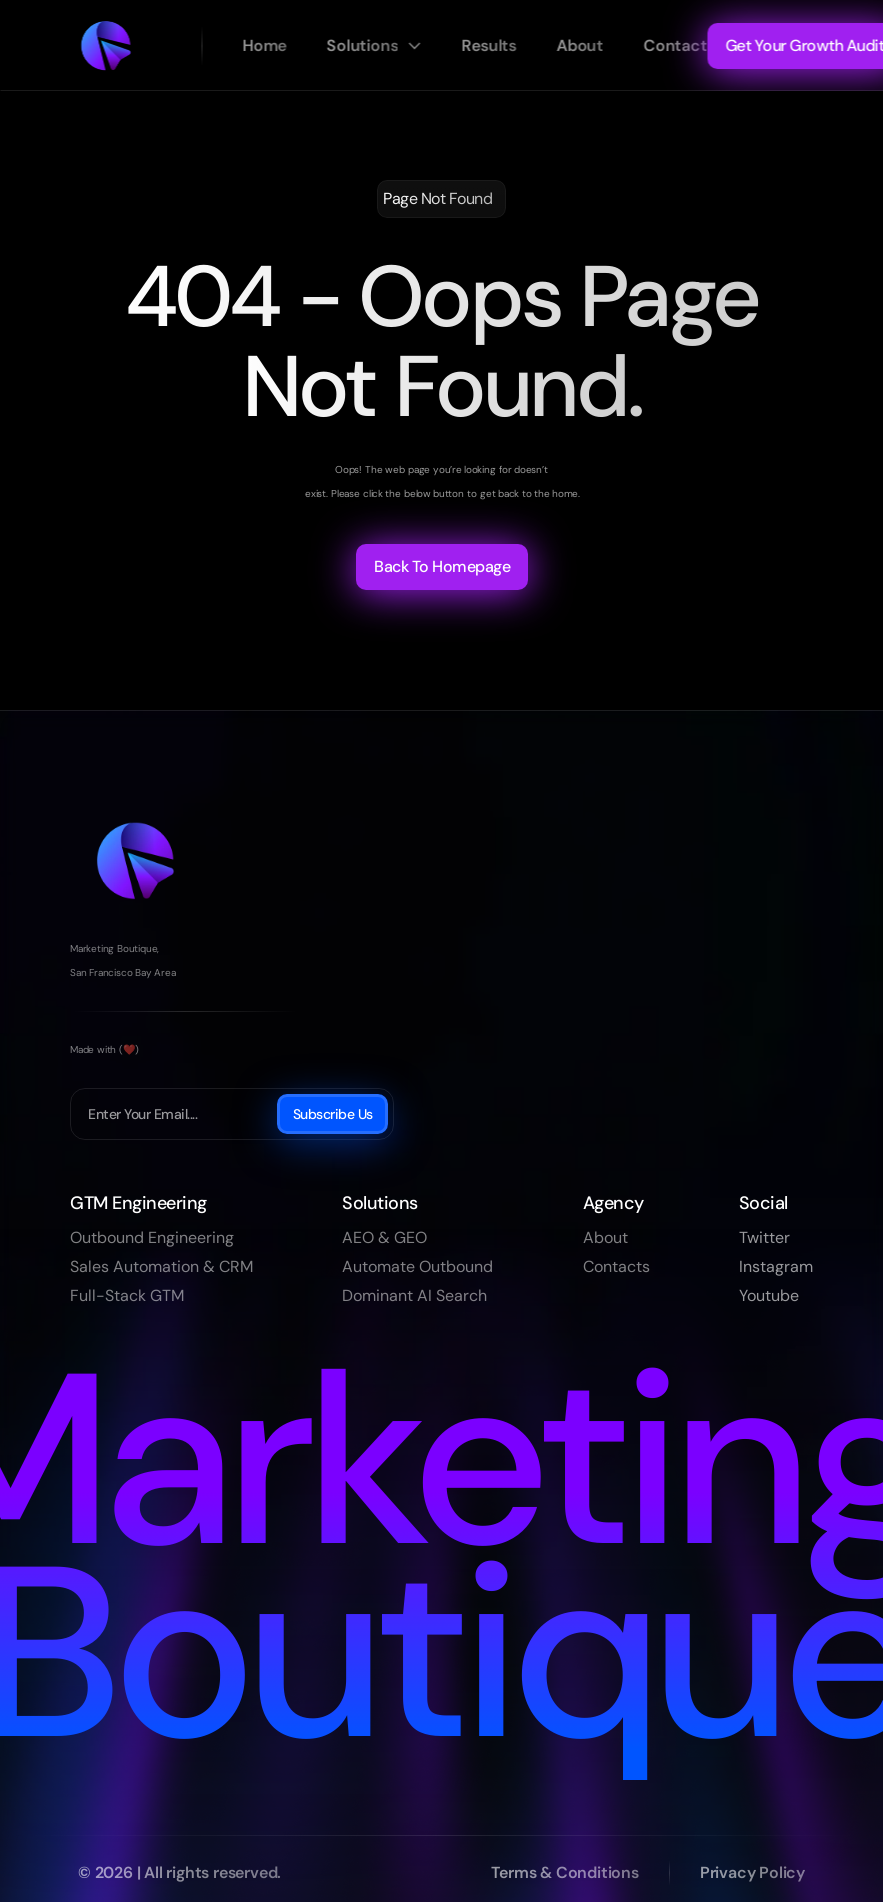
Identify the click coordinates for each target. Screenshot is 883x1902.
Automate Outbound (417, 1266)
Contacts (616, 1266)
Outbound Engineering (152, 1237)
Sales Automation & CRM (161, 1266)
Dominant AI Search (414, 1295)
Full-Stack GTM (127, 1295)
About (605, 1237)
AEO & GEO (384, 1237)
